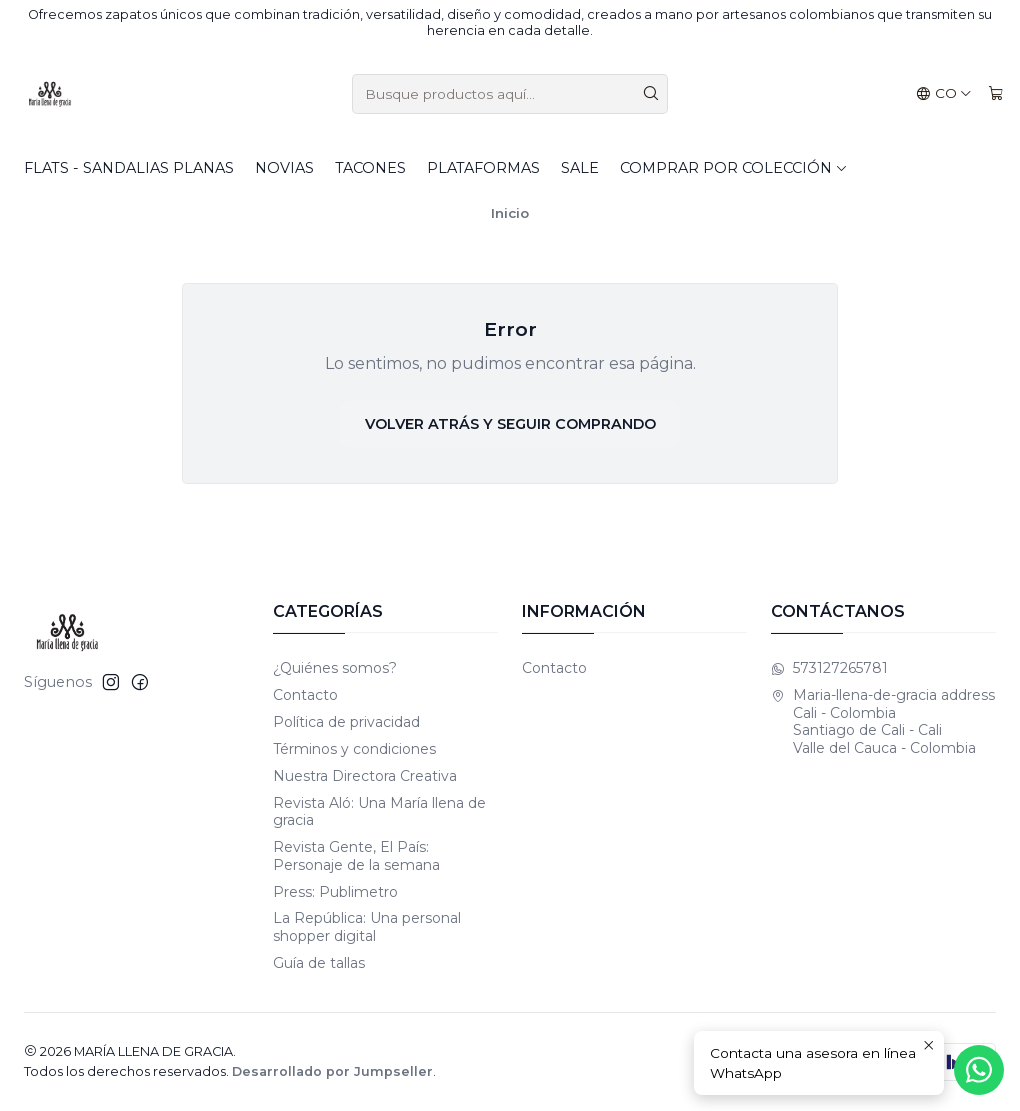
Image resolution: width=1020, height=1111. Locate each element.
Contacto (305, 695)
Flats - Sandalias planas (129, 168)
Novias (284, 168)
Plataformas (483, 168)
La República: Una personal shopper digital (367, 927)
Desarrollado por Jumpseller (332, 1071)
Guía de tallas (319, 963)
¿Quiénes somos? (335, 668)
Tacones (370, 168)
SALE (580, 168)
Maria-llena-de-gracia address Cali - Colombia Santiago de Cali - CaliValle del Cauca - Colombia (883, 721)
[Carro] (996, 94)
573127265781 (829, 668)
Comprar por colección (734, 168)
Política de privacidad (346, 722)
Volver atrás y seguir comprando (510, 424)
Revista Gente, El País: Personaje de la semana (356, 856)
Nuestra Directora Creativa (365, 776)
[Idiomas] (944, 94)
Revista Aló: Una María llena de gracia (379, 812)
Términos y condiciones (354, 749)
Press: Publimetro (335, 892)
